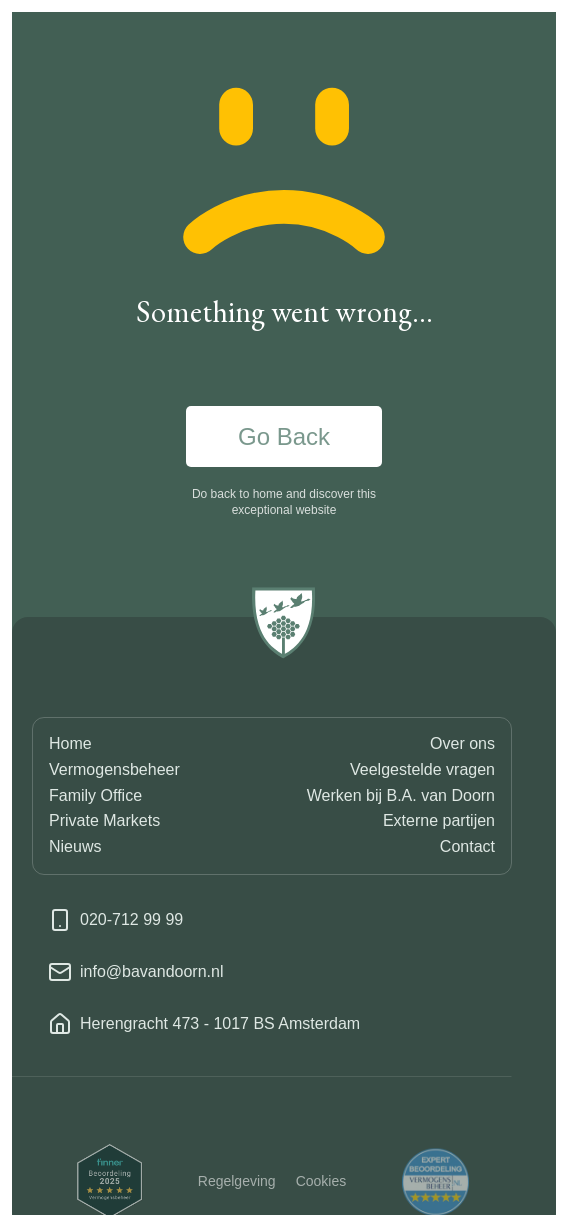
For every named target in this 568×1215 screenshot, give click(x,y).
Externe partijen (439, 820)
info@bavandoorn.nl (151, 971)
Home (70, 743)
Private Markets (104, 820)
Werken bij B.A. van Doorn (401, 795)
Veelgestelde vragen (422, 769)
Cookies (321, 1193)
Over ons (462, 743)
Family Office (95, 795)
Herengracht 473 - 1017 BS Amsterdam (220, 1023)
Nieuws (75, 846)
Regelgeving (237, 1193)
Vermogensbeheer (114, 769)
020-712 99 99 (131, 919)
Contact (467, 846)
